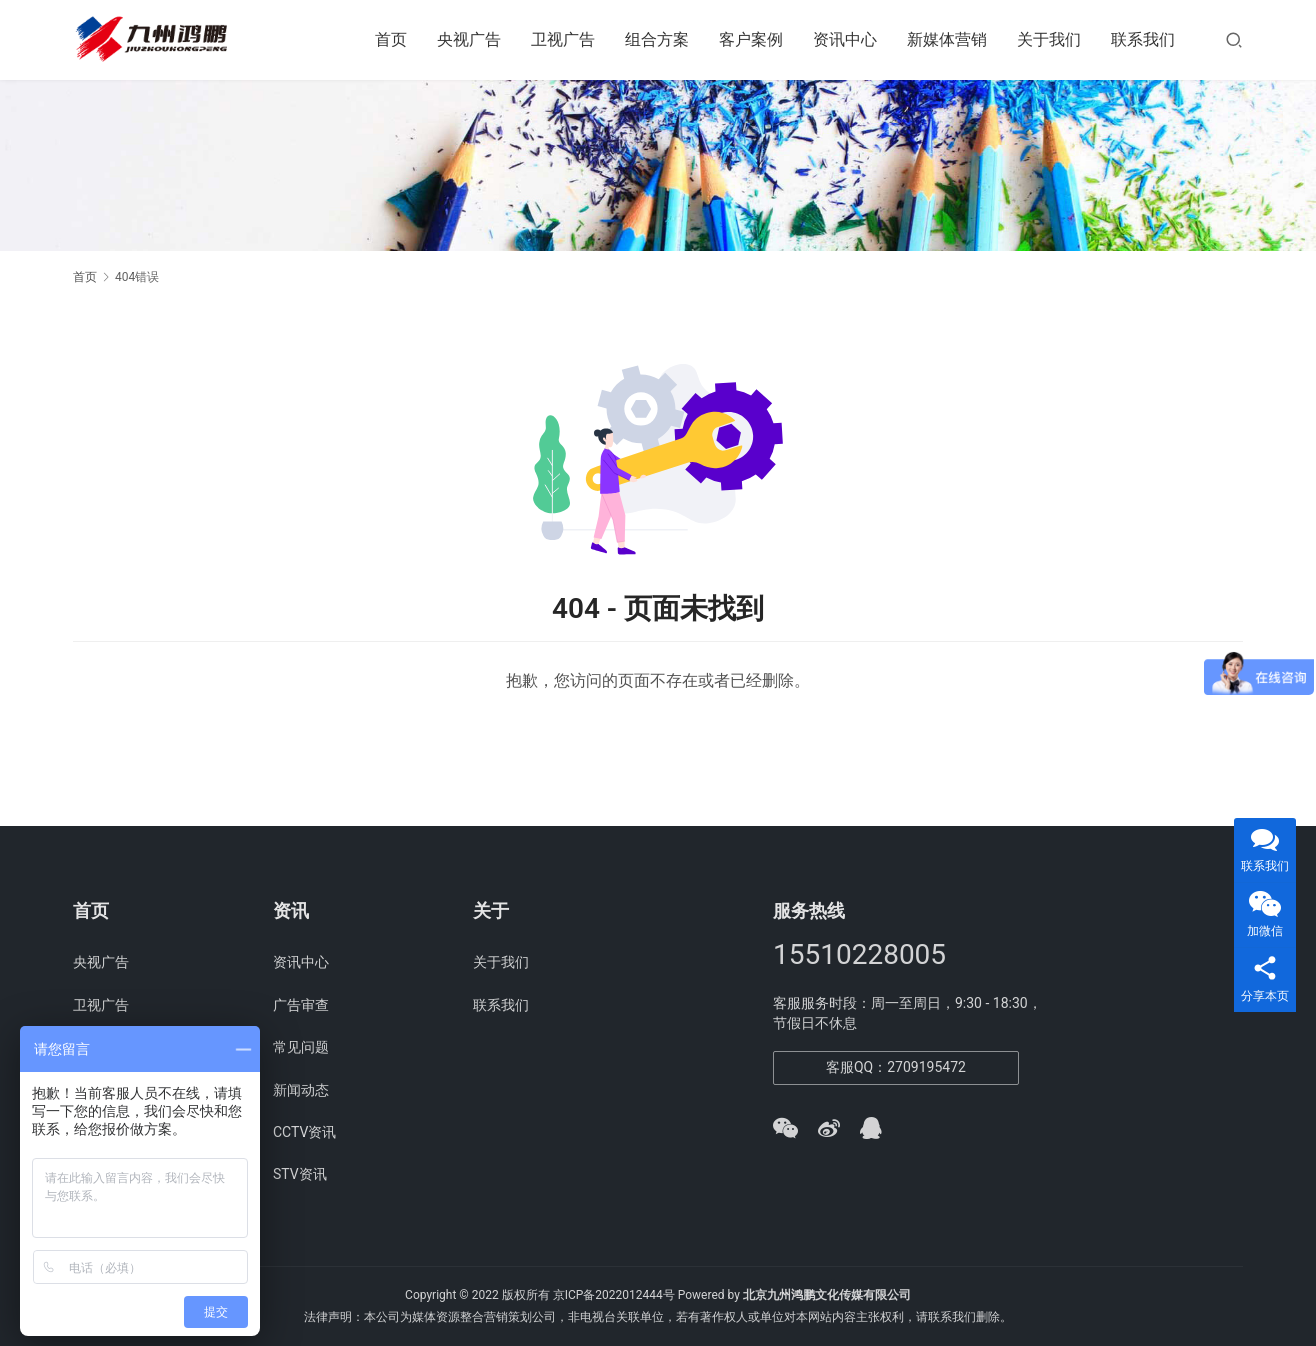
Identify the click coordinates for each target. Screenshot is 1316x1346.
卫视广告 (563, 39)
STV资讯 (300, 1174)
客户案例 (751, 39)
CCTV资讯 (304, 1132)
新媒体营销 (947, 39)
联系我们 (1143, 39)
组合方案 (657, 39)
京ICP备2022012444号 (614, 1295)
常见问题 (301, 1047)
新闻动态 (301, 1090)
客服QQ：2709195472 (896, 1067)
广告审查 (301, 1005)
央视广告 (469, 39)
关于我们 (1049, 39)
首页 (391, 39)
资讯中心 (845, 39)
